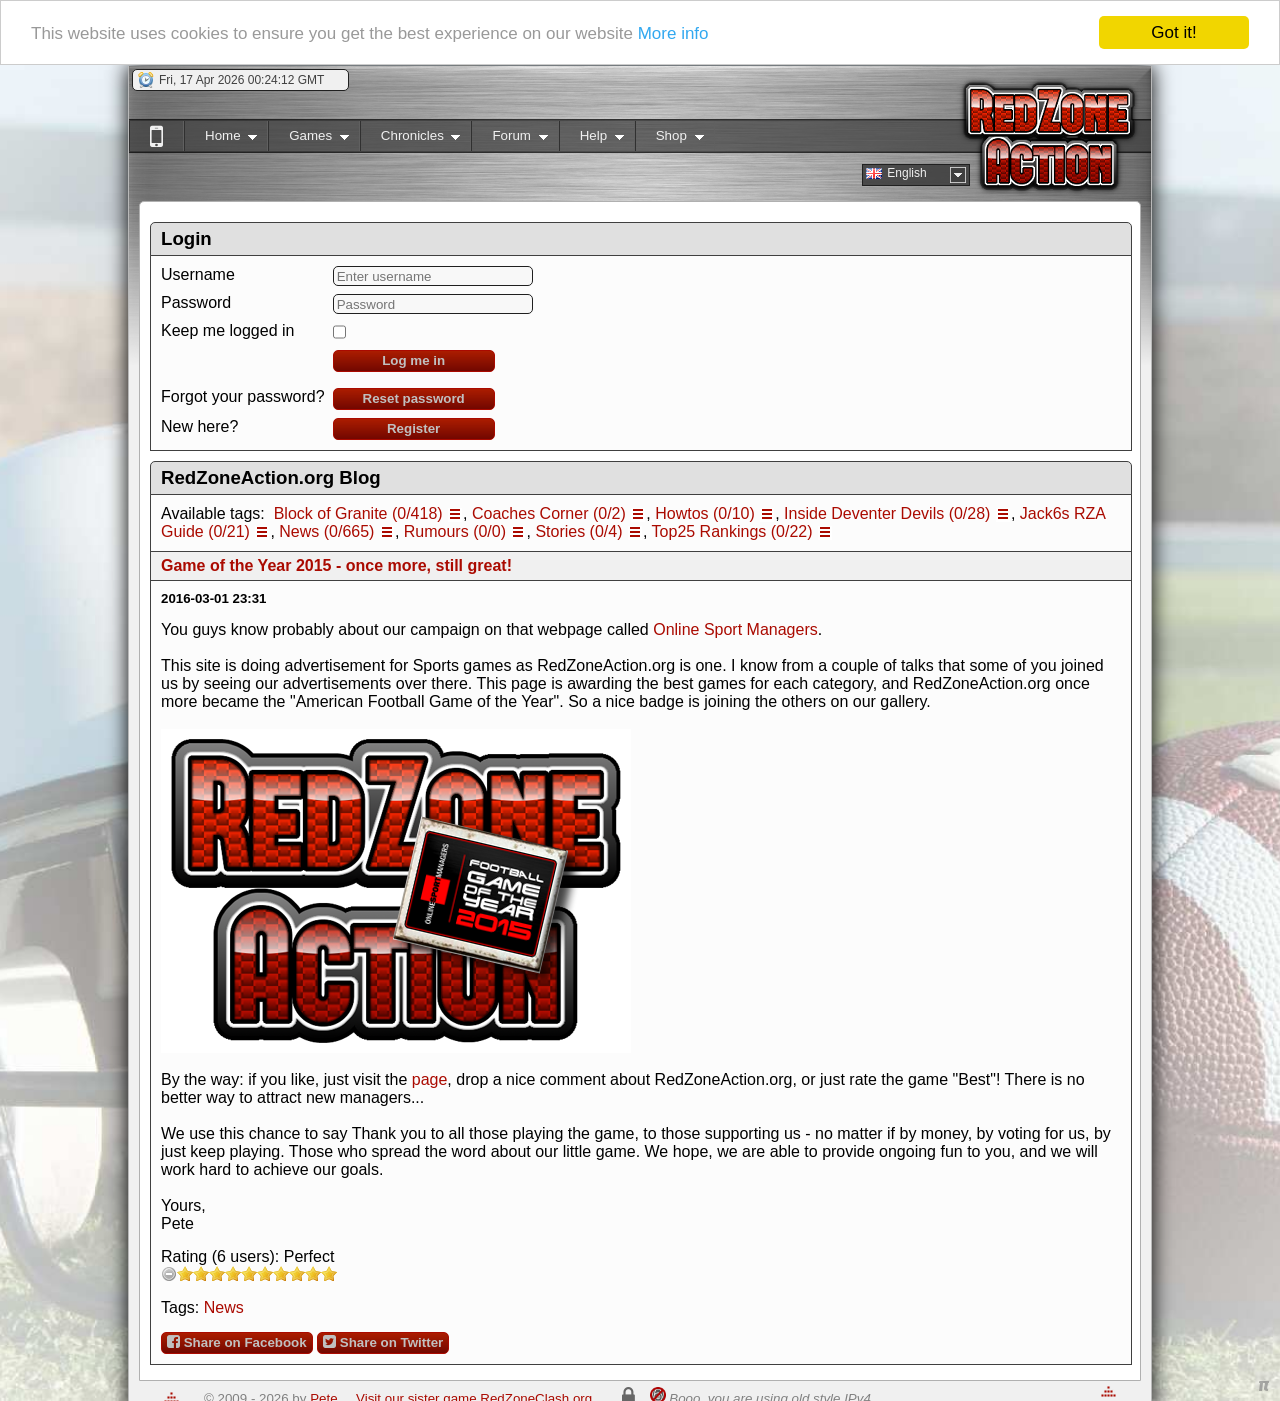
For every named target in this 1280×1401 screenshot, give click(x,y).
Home (220, 139)
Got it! (1173, 32)
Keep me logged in (227, 330)
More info (673, 32)
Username (198, 274)
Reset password (414, 398)
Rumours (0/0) (455, 531)
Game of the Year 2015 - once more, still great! (336, 565)
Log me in (413, 360)
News (224, 1307)
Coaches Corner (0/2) (549, 513)
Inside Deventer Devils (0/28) (887, 513)
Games (308, 139)
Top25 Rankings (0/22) (732, 531)
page (430, 1079)
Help (591, 139)
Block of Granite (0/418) (358, 513)
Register (413, 428)
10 (329, 1273)
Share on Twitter (383, 1342)
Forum (509, 139)
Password (196, 302)
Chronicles (410, 139)
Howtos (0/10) (705, 513)
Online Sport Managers (735, 629)
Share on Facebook (237, 1342)
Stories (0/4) (578, 531)
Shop (669, 139)
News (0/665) (326, 531)
